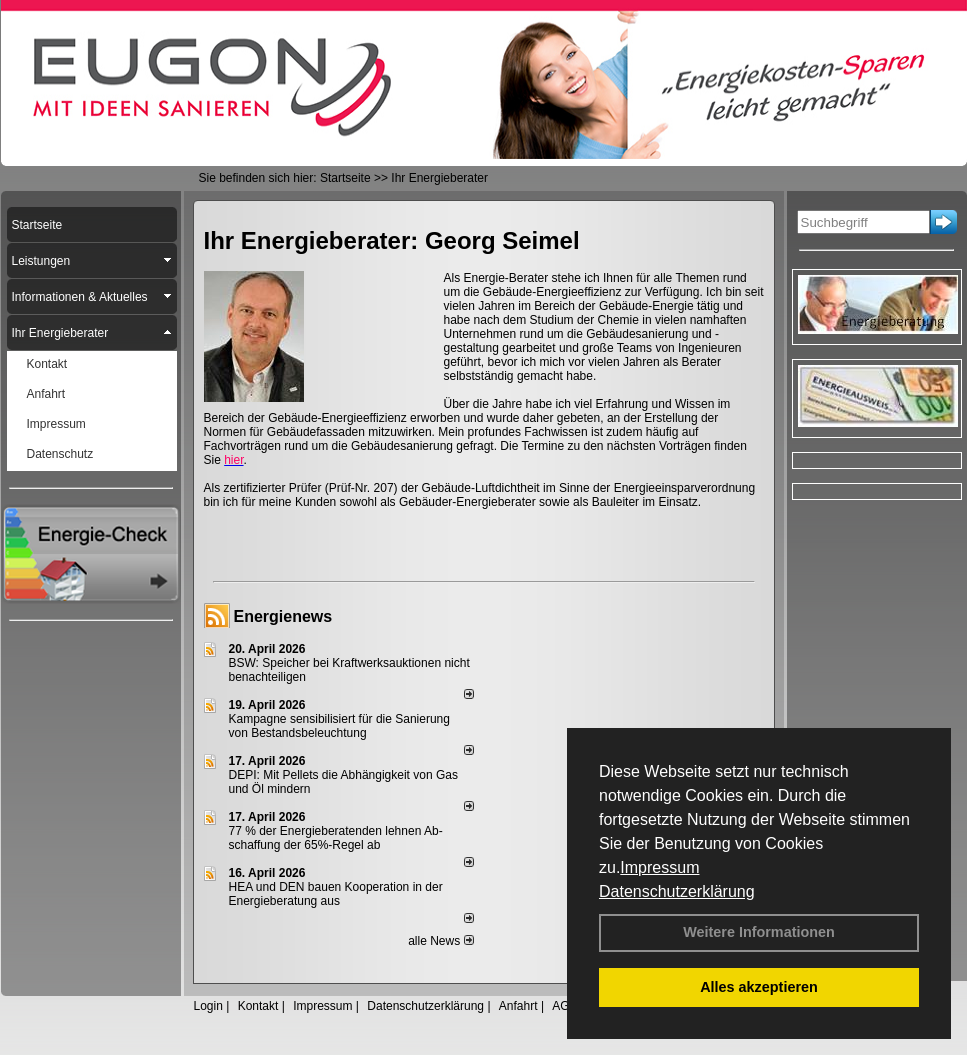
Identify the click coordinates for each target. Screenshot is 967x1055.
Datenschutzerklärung (677, 891)
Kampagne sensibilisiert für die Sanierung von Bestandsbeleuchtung (339, 726)
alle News (440, 941)
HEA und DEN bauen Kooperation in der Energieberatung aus (336, 894)
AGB (564, 1006)
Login (208, 1006)
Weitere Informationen (759, 932)
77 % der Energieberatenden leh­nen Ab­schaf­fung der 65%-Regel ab (336, 838)
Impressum (659, 867)
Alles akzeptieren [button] (759, 987)
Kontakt (258, 1006)
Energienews (283, 616)
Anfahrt (518, 1006)
